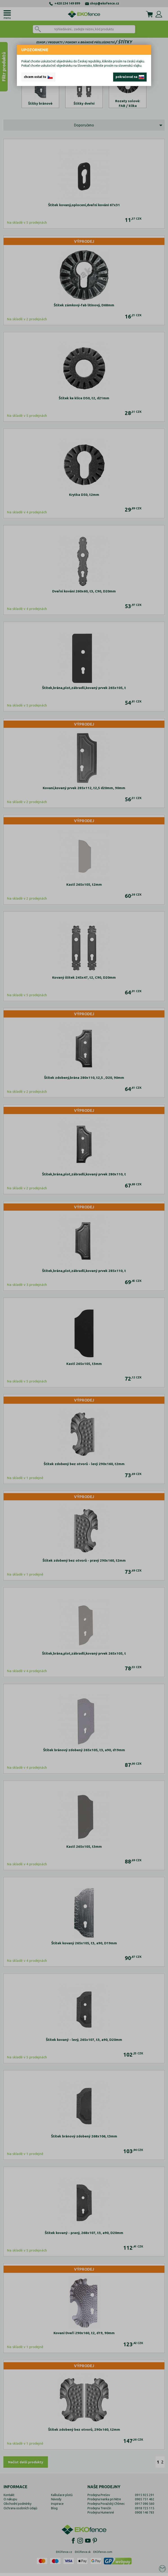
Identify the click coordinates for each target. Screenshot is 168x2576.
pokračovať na (130, 77)
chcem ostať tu (38, 77)
